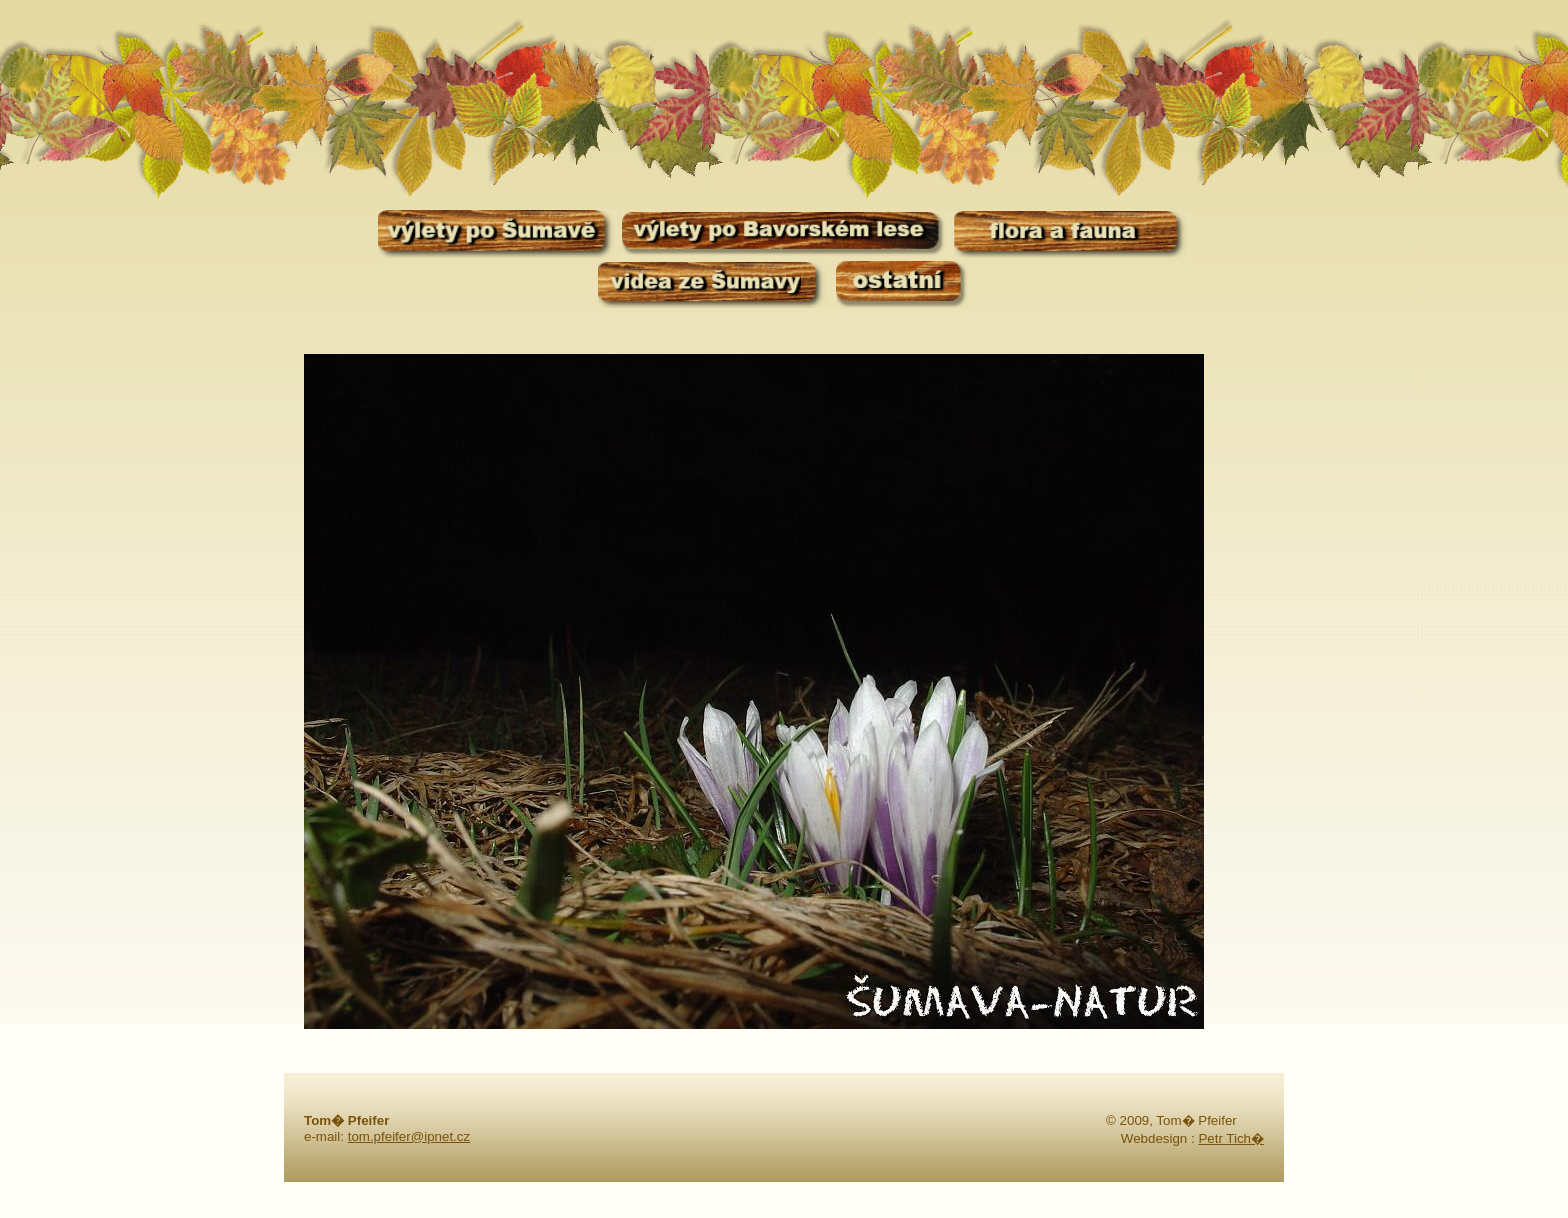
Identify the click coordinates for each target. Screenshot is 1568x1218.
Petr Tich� (1231, 1138)
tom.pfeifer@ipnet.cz (409, 1136)
